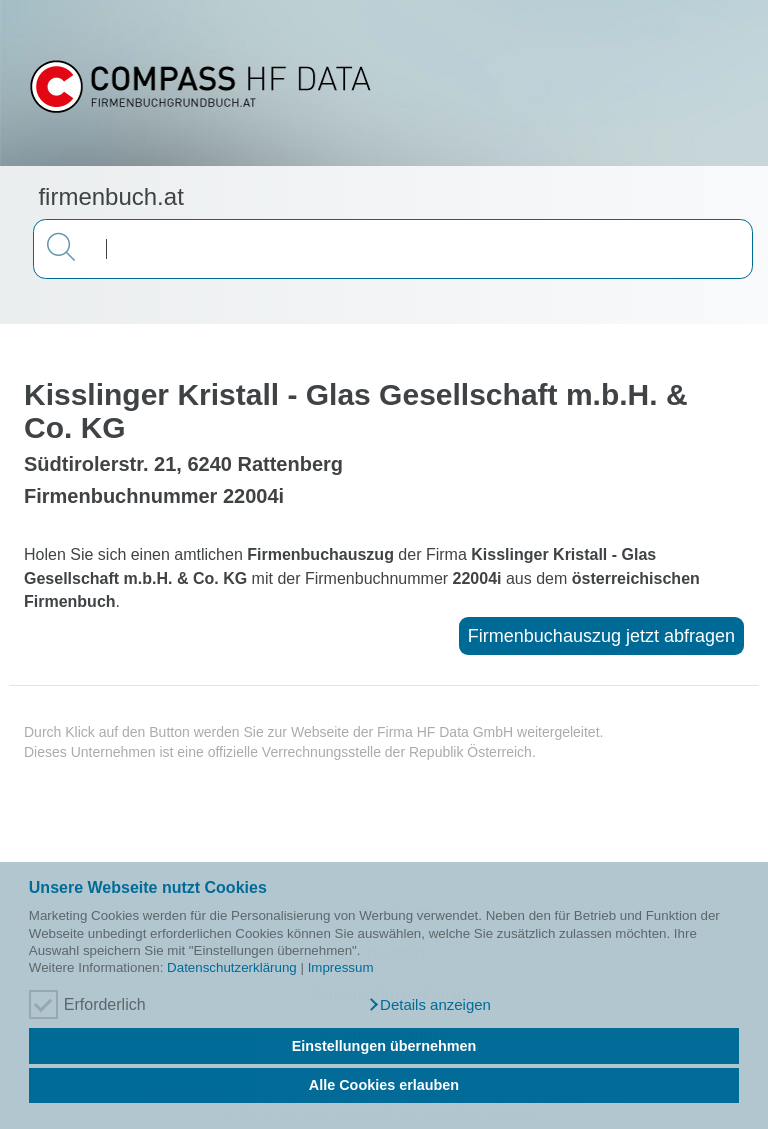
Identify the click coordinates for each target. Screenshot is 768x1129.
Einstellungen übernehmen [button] (384, 1046)
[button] (429, 1005)
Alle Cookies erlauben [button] (384, 1085)
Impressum (341, 967)
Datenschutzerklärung (232, 967)
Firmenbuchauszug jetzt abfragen (601, 636)
